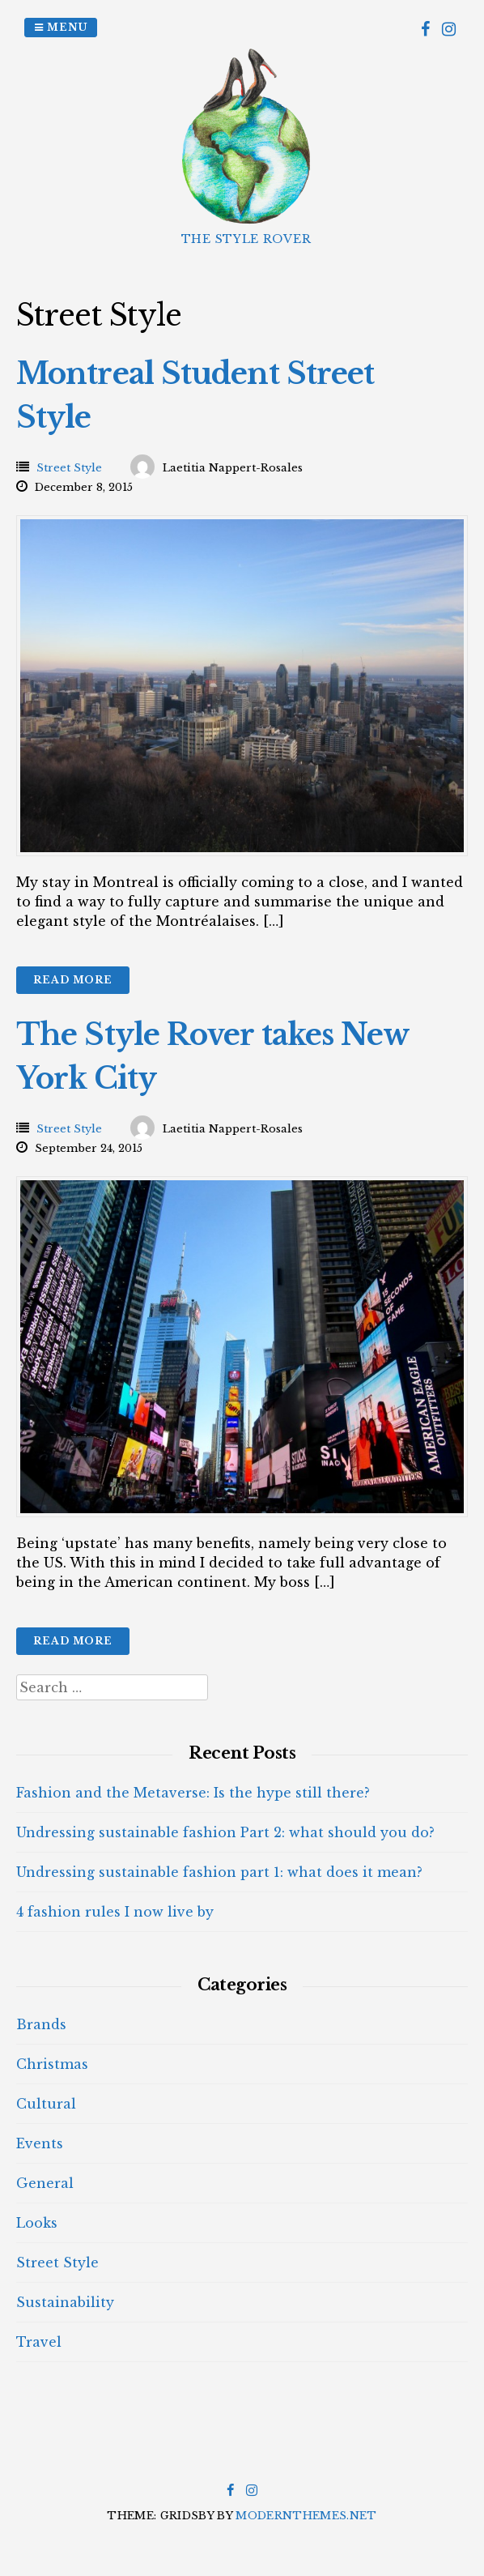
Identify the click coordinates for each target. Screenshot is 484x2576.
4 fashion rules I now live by (115, 1912)
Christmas (52, 2064)
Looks (36, 2223)
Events (39, 2143)
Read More (73, 980)
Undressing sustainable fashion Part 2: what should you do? (225, 1832)
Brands (41, 2024)
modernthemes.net (306, 2516)
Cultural (46, 2104)
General (45, 2183)
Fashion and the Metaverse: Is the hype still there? (193, 1793)
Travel (39, 2342)
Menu (61, 27)
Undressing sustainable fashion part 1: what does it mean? (219, 1872)
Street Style (69, 468)
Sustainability (65, 2302)
